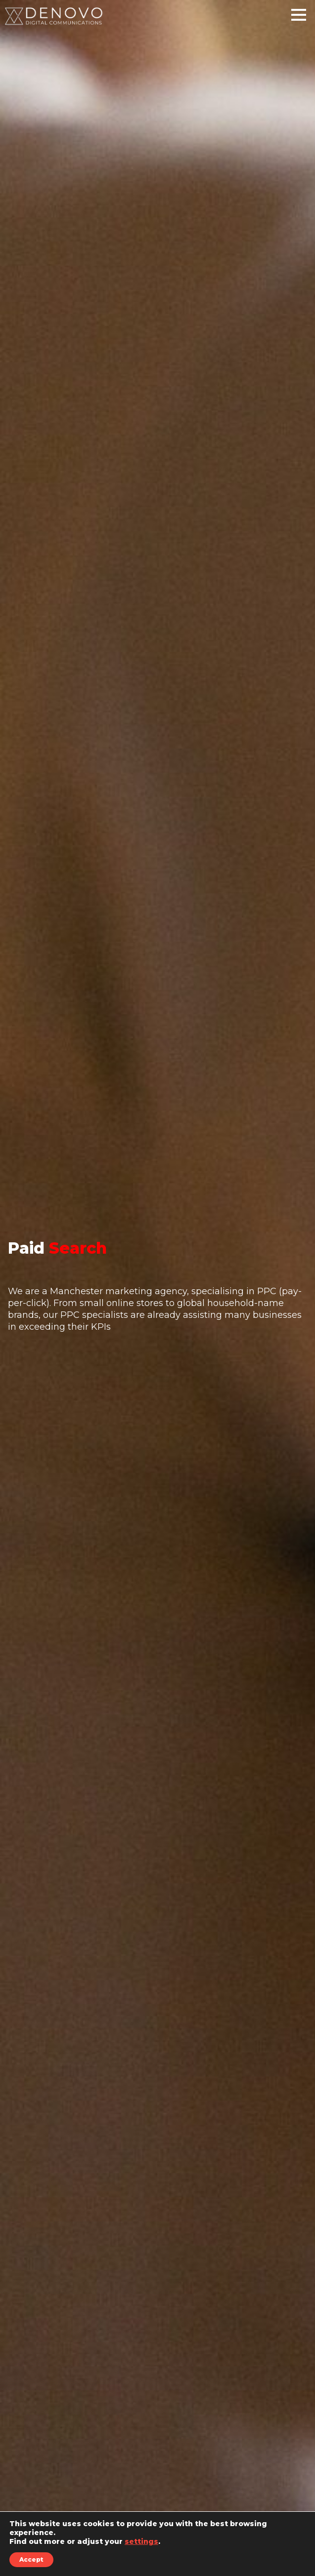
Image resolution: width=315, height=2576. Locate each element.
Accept (31, 2559)
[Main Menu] (298, 19)
